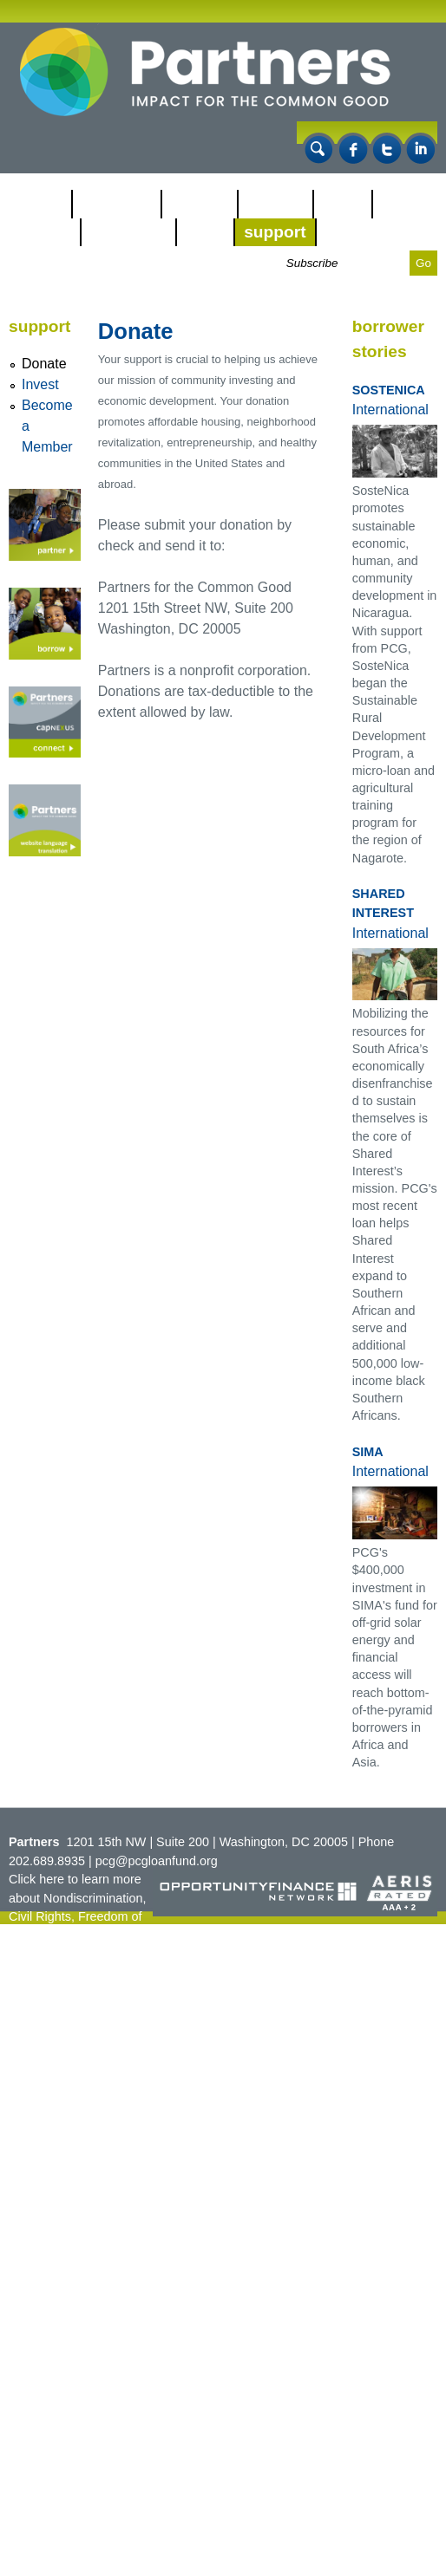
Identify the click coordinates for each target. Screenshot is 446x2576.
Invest (40, 384)
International (390, 409)
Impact (44, 232)
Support (274, 232)
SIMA (368, 1452)
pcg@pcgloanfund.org (156, 1861)
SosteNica (388, 390)
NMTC (343, 203)
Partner (199, 203)
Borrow (275, 203)
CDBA (205, 232)
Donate (44, 363)
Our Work (117, 203)
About (39, 203)
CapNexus (128, 232)
